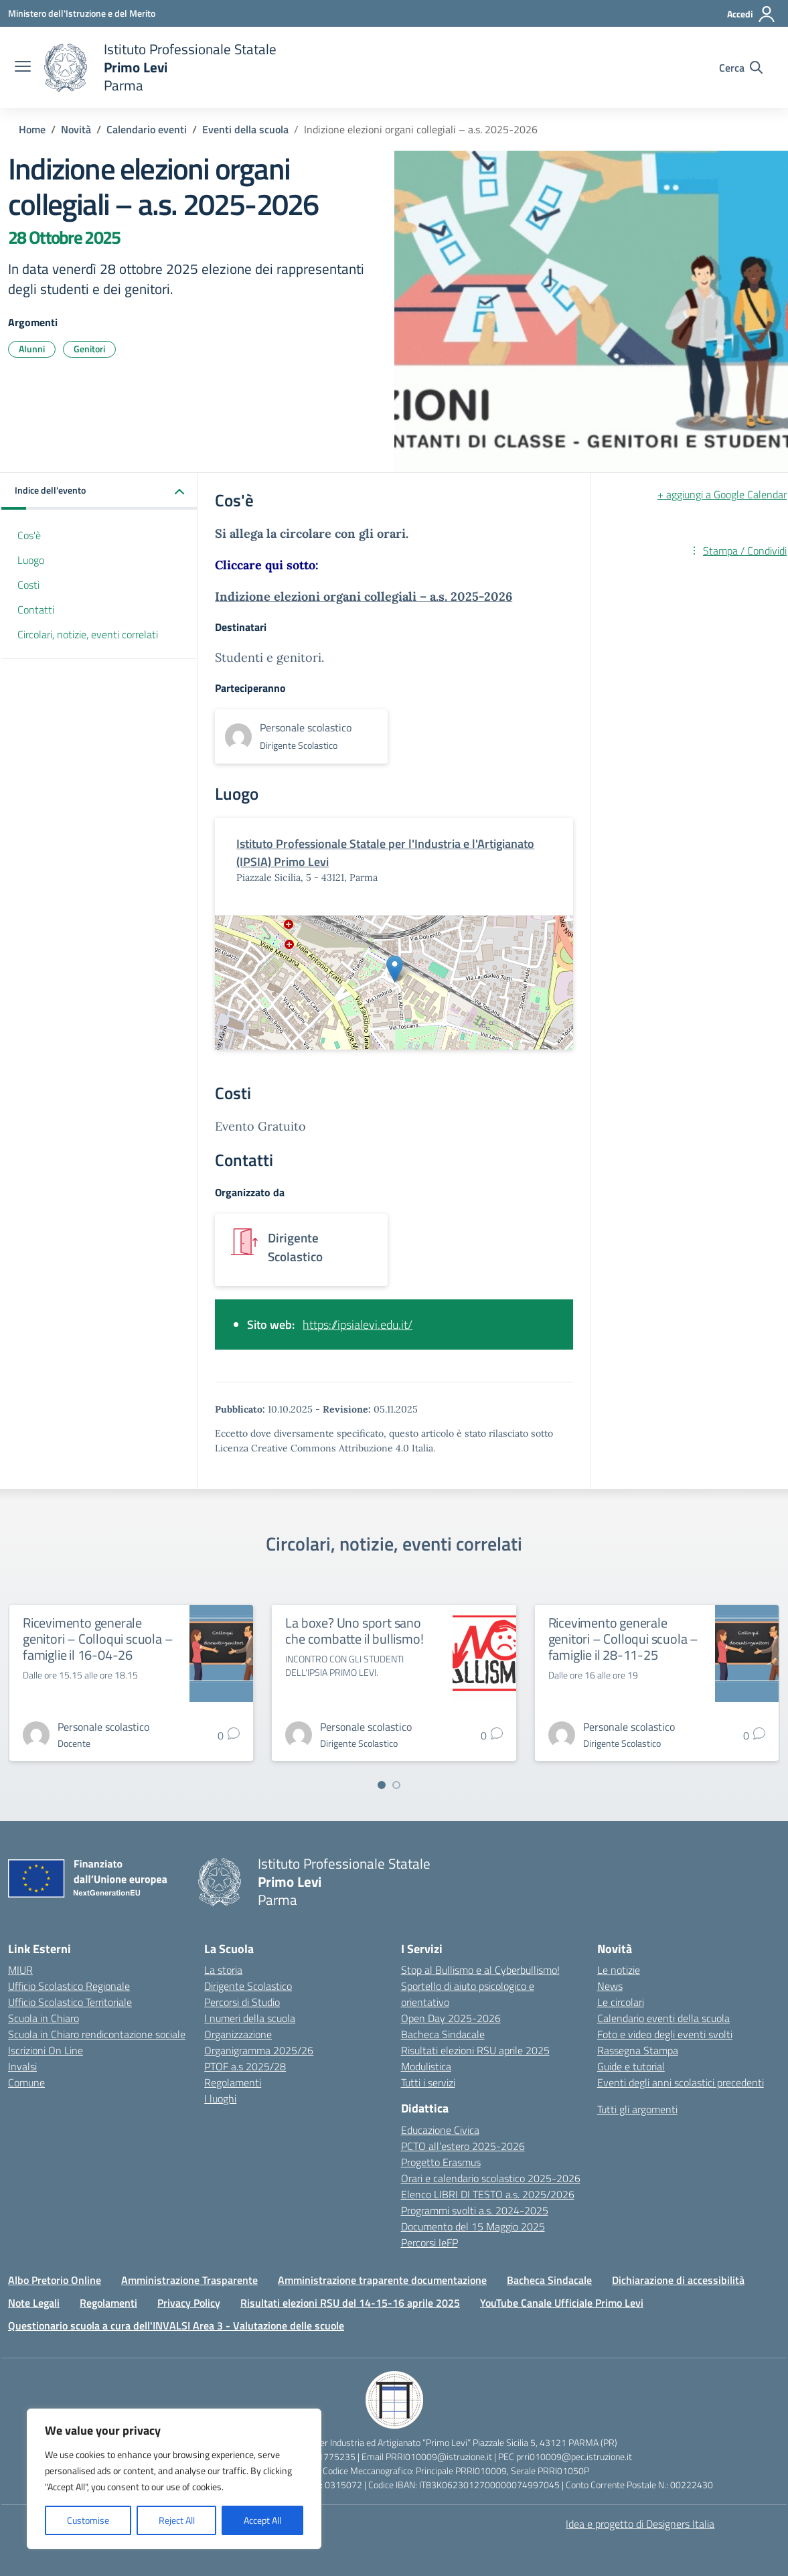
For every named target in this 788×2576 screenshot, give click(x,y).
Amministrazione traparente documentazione (382, 2280)
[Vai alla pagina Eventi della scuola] (245, 129)
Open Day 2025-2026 (451, 2018)
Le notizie (618, 1970)
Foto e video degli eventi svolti (664, 2034)
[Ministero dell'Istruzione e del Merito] (81, 13)
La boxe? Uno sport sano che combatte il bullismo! (354, 1630)
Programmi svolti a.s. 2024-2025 (474, 2210)
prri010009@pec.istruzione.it (574, 2456)
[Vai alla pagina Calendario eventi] (146, 129)
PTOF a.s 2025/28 (245, 2066)
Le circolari (620, 2002)
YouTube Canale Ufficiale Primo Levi (561, 2303)
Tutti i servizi (428, 2082)
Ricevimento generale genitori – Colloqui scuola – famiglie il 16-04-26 (98, 1638)
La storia (223, 1970)
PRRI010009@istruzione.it (439, 2456)
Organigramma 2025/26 (258, 2050)
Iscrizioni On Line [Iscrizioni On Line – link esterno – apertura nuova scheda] (45, 2050)
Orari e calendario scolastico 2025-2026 (490, 2178)
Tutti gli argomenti (637, 2109)
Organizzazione (238, 2034)
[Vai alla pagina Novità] (76, 129)
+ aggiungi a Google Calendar (722, 494)
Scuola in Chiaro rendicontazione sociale (96, 2034)
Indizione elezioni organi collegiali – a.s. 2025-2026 (363, 596)
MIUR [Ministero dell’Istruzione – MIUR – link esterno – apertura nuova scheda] (20, 1970)
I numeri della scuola (249, 2018)
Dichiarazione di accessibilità (678, 2280)
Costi (28, 585)
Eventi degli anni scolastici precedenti (680, 2082)
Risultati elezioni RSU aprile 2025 (475, 2050)
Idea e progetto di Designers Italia (640, 2524)
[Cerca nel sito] (741, 67)
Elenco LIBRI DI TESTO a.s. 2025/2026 (487, 2194)
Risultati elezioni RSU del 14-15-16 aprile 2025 (350, 2303)
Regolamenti (232, 2082)
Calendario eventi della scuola (663, 2018)
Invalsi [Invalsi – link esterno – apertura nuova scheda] (22, 2066)
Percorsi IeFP (429, 2242)
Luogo (30, 560)
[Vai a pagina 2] (396, 1785)
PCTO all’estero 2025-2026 (463, 2146)
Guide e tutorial (631, 2066)
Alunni (32, 349)
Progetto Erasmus (441, 2162)
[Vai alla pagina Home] (32, 129)
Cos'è (29, 535)
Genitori (89, 349)
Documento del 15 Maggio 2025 (473, 2226)
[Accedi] (751, 14)
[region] (174, 2479)
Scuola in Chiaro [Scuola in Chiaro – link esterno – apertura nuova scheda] (43, 2018)
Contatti (35, 609)
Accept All (262, 2520)
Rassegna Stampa (637, 2050)
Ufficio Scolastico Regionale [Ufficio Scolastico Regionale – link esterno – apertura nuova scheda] (69, 1986)
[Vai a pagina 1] (382, 1785)
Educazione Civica (440, 2130)
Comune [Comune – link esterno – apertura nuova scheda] (26, 2082)
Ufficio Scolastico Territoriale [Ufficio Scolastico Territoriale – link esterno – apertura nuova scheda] (70, 2002)
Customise (88, 2520)
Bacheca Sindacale (443, 2034)
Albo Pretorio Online (54, 2280)
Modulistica (426, 2066)
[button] (99, 491)
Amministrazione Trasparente (189, 2280)
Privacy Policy (188, 2303)
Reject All (177, 2520)
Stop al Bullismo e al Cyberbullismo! (480, 1970)
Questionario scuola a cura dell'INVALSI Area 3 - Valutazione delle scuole (176, 2325)
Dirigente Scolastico (248, 1986)
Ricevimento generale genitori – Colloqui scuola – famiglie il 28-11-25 (623, 1638)
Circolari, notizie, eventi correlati (87, 634)
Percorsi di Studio (242, 2002)
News (610, 1986)
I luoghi (220, 2098)
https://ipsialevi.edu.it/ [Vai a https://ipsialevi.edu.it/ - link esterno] (357, 1324)
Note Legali (34, 2303)
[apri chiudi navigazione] (23, 68)
